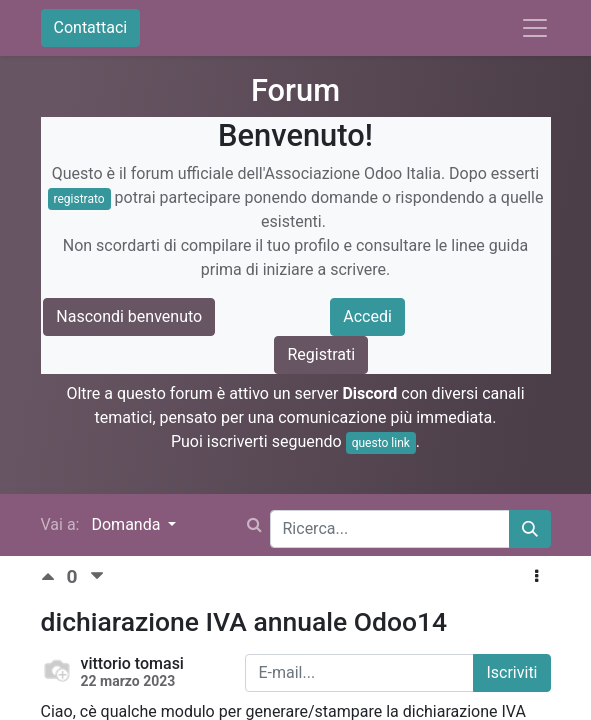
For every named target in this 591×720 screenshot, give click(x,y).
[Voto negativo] (97, 576)
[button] (536, 577)
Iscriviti (511, 672)
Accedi (367, 316)
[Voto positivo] (54, 576)
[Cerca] (530, 529)
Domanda (127, 524)
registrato (79, 199)
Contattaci (91, 27)
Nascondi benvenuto (129, 316)
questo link (381, 443)
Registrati (321, 354)
